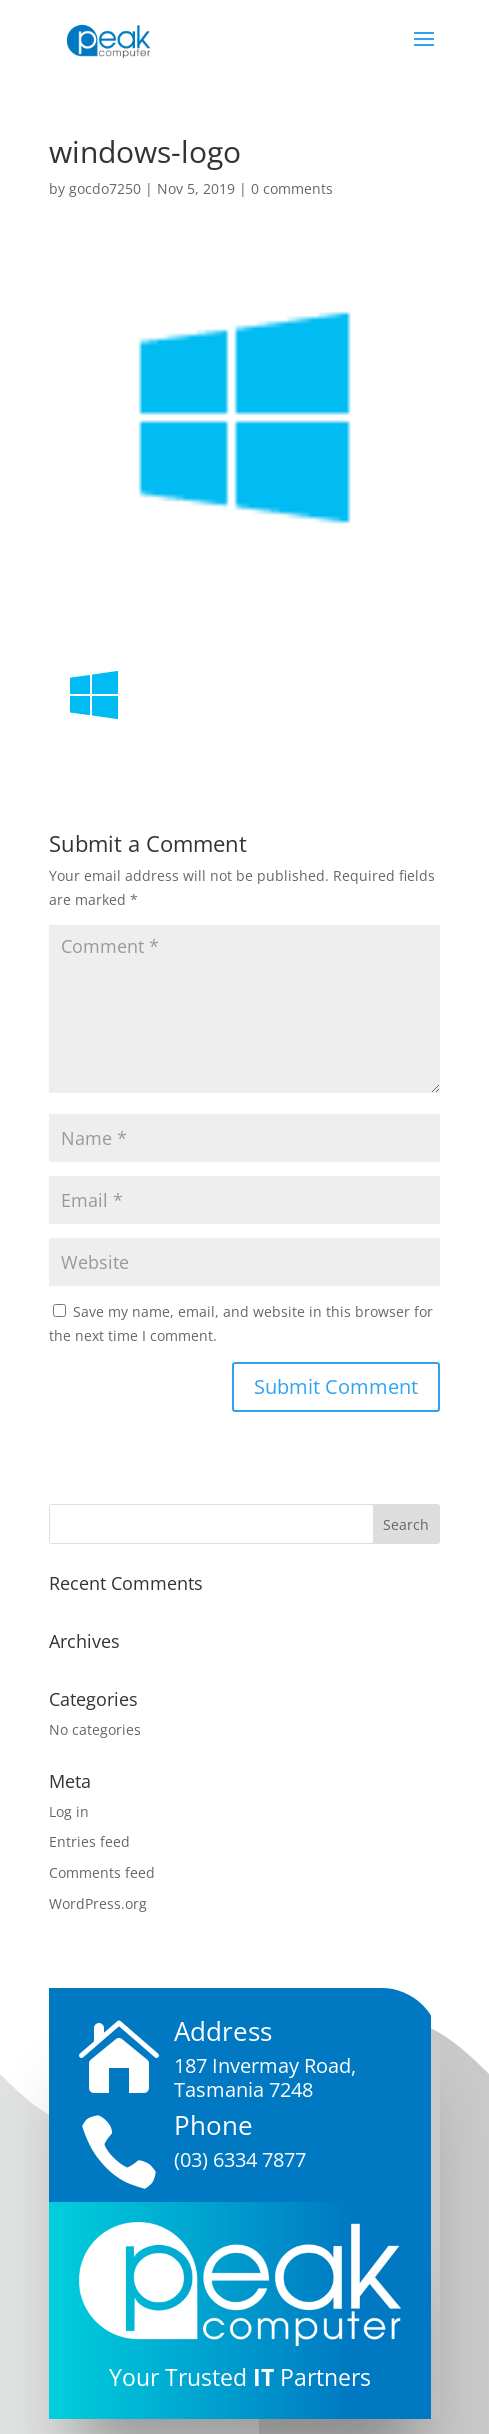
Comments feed (102, 1872)
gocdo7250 (105, 188)
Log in (69, 1811)
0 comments (292, 188)
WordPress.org (98, 1903)
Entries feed (89, 1841)
